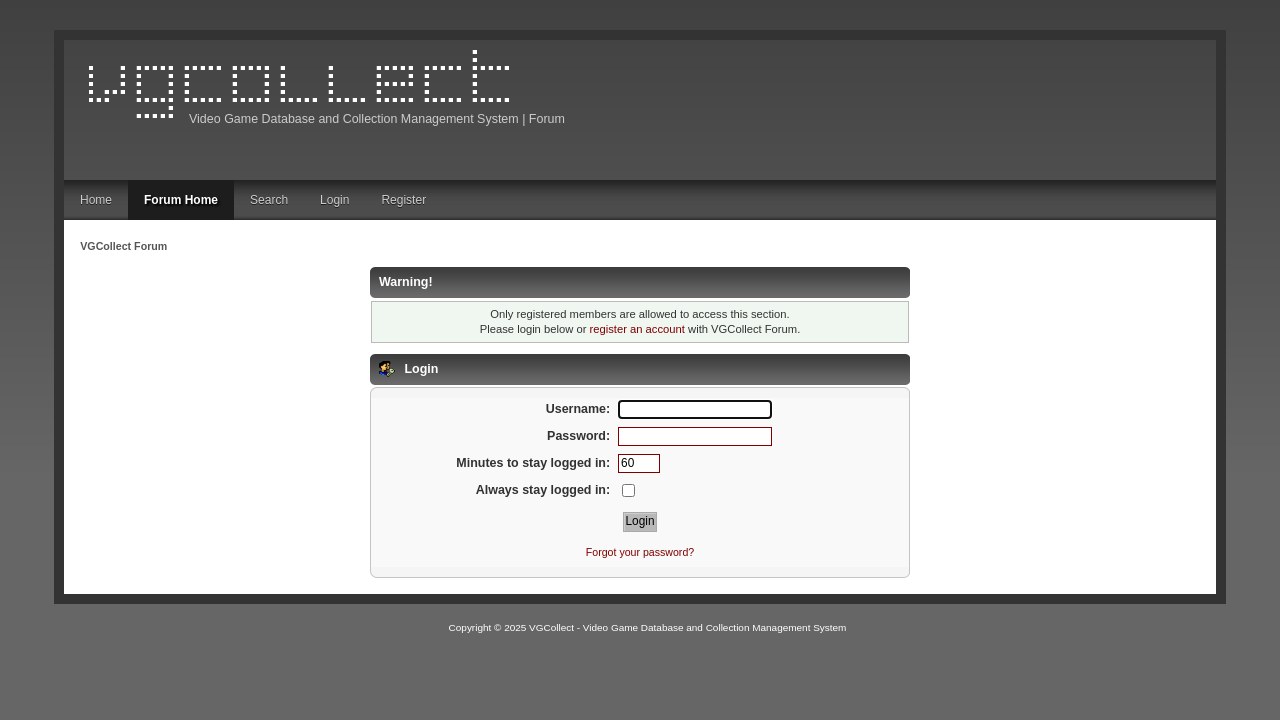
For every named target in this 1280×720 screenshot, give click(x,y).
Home (96, 200)
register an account (637, 329)
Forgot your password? (640, 552)
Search (269, 200)
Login (334, 200)
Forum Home (181, 200)
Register (403, 200)
